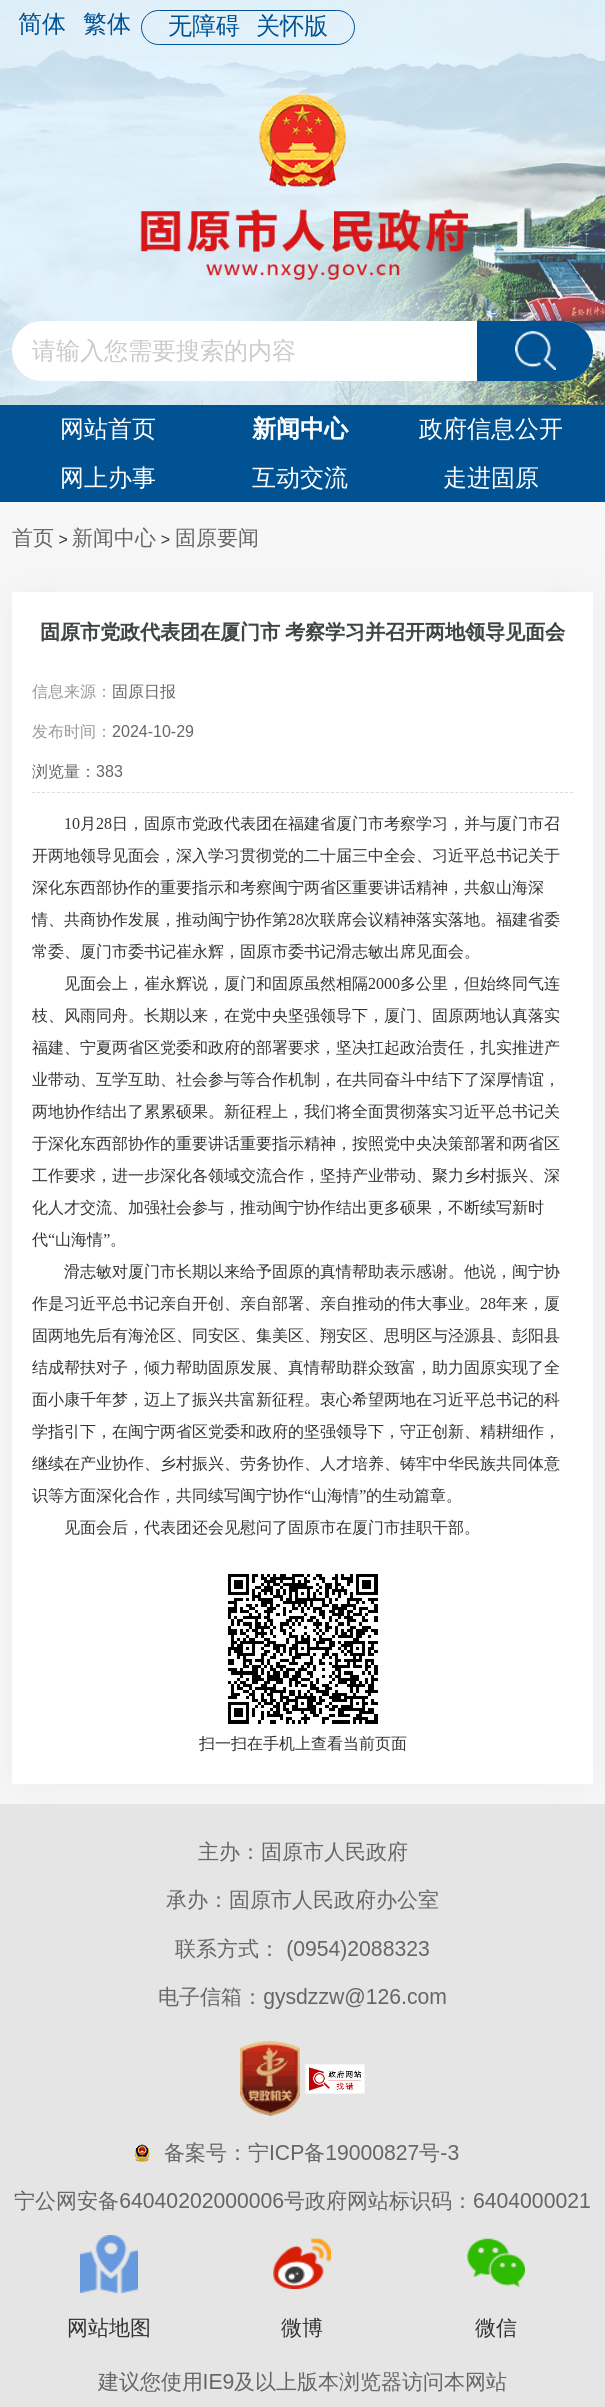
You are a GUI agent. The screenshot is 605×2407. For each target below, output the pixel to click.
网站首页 (108, 428)
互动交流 (300, 477)
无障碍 (204, 25)
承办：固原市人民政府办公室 (302, 1899)
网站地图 (109, 2327)
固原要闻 (217, 537)
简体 (42, 23)
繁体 (107, 23)
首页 (33, 537)
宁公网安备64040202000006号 (159, 2200)
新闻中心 (300, 428)
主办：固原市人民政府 (303, 1851)
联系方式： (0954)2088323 (302, 1955)
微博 (302, 2327)
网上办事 (108, 477)
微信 (496, 2327)
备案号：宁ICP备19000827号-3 (311, 2152)
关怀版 (292, 25)
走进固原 (491, 477)
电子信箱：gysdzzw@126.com (302, 1996)
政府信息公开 (491, 428)
